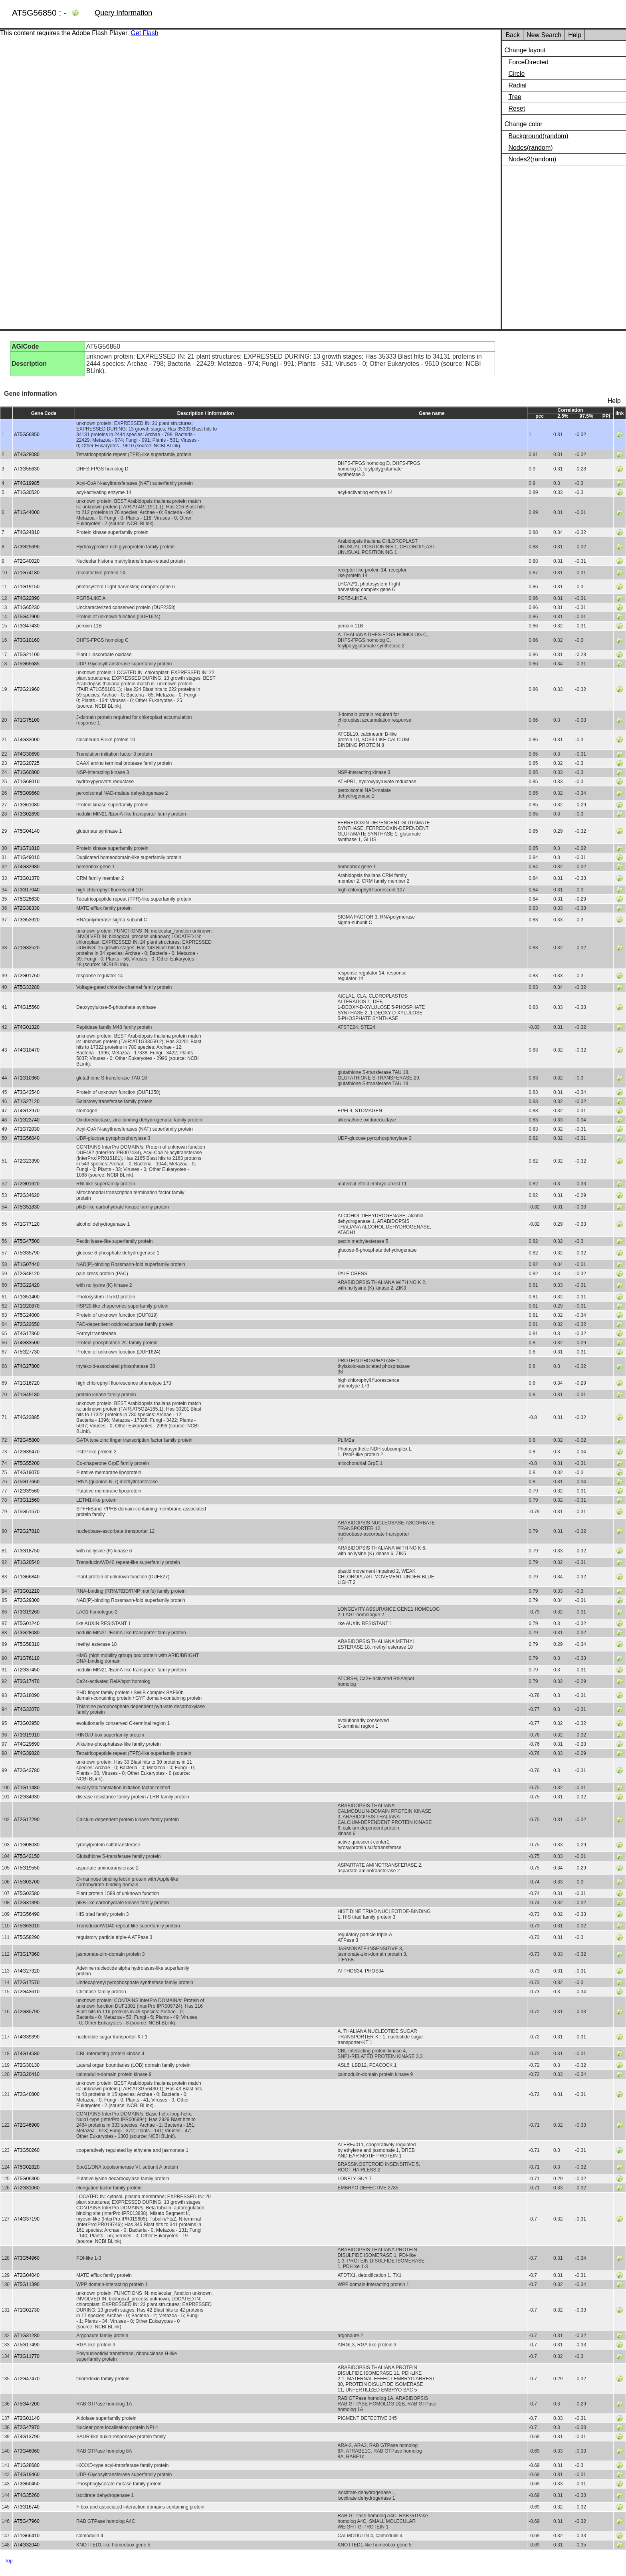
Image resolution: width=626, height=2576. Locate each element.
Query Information (123, 13)
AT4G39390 (27, 2037)
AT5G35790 (27, 1253)
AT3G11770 (27, 2356)
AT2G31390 (27, 1902)
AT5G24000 (27, 1315)
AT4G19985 (27, 483)
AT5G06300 (27, 2178)
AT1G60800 (27, 772)
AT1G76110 (27, 1658)
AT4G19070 (27, 1472)
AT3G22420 (27, 1285)
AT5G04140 (27, 831)
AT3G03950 (27, 1723)
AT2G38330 (27, 908)
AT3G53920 (27, 920)
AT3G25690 (27, 547)
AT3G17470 (27, 1681)
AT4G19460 (27, 2474)
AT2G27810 (27, 1531)
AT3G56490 (27, 1914)
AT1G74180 (27, 573)
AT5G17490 (27, 2345)
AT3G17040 (27, 890)
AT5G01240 (27, 1623)
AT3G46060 (27, 2451)
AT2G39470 (27, 1452)
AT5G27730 (27, 1352)
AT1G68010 (27, 781)
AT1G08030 (27, 1845)
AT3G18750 (27, 1551)
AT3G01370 (27, 878)
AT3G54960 (27, 2258)
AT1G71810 (27, 848)
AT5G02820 (27, 2167)
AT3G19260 (27, 1612)
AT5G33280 (27, 987)
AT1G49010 (27, 857)
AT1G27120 (27, 1101)
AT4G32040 (27, 2545)
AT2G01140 (27, 2418)
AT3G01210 (27, 1591)
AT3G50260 (27, 2150)
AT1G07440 (27, 1264)
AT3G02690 (27, 814)
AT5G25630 (27, 899)
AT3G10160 (27, 640)
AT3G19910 (27, 1735)
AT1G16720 (27, 1383)
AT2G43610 (27, 1992)
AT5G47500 (27, 1241)
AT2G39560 (27, 1491)
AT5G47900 (27, 616)
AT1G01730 (27, 2310)
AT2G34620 (27, 1195)
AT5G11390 (27, 2284)
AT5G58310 (27, 1644)
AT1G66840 (27, 1577)
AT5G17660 (27, 1481)
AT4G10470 (27, 1050)
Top (8, 2561)
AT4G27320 (27, 1971)
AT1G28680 (27, 2465)
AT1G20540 (27, 1562)
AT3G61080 (27, 805)
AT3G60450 (27, 2484)
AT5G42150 (27, 1856)
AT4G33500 (27, 1343)
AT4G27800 (27, 1366)
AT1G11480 (27, 1787)
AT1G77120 (27, 1224)
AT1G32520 (27, 948)
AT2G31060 (27, 2188)
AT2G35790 (27, 2011)
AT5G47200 (27, 2404)
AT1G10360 (27, 1078)
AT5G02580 (27, 1893)
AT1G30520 (27, 492)
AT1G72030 (27, 1129)
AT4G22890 (27, 598)
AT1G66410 (27, 2535)
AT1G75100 (27, 720)
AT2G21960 (27, 689)
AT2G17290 (27, 1819)
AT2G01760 (27, 975)
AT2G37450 (27, 1670)
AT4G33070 (27, 1709)
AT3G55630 (27, 469)
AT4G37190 (27, 2219)
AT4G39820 (27, 1753)
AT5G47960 (27, 2521)
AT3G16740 (27, 2507)
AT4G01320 (27, 1027)
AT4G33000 (27, 739)
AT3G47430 (27, 626)
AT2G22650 (27, 1324)
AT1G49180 (27, 1394)
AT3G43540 (27, 1092)
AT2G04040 (27, 2275)
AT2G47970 (27, 2427)
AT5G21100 (27, 654)
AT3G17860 (27, 1954)
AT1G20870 (27, 1306)
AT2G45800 (27, 1440)
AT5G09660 (27, 793)
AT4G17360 (27, 1333)
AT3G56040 (27, 1138)
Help (574, 35)
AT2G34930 (27, 1797)
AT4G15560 (27, 1007)
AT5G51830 (27, 1207)
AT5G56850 (27, 434)
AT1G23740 (27, 1120)
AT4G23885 (27, 1417)
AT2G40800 (27, 2094)
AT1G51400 (27, 1297)
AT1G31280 (27, 2335)
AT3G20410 (27, 2074)
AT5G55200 (27, 1463)
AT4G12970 (27, 1110)
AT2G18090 (27, 1695)
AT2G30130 (27, 2065)
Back (512, 35)
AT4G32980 (27, 866)
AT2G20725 (27, 763)
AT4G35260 (27, 2495)
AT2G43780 (27, 1770)
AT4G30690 (27, 754)
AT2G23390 (27, 1161)
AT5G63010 (27, 1926)
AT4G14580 (27, 2053)
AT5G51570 (27, 1511)
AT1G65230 (27, 607)
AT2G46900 (27, 2125)
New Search (544, 35)
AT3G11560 (27, 1500)
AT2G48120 (27, 1273)
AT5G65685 (27, 664)
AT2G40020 (27, 561)
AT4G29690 (27, 1744)
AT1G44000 (27, 512)
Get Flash (144, 33)
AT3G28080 (27, 1632)
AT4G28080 (27, 454)
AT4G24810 (27, 532)
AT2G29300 (27, 1600)
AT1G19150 (27, 586)
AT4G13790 (27, 2436)
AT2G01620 (27, 1184)
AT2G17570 (27, 1982)
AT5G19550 (27, 1868)
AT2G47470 (27, 2379)
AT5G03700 (27, 1882)
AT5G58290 (27, 1937)
